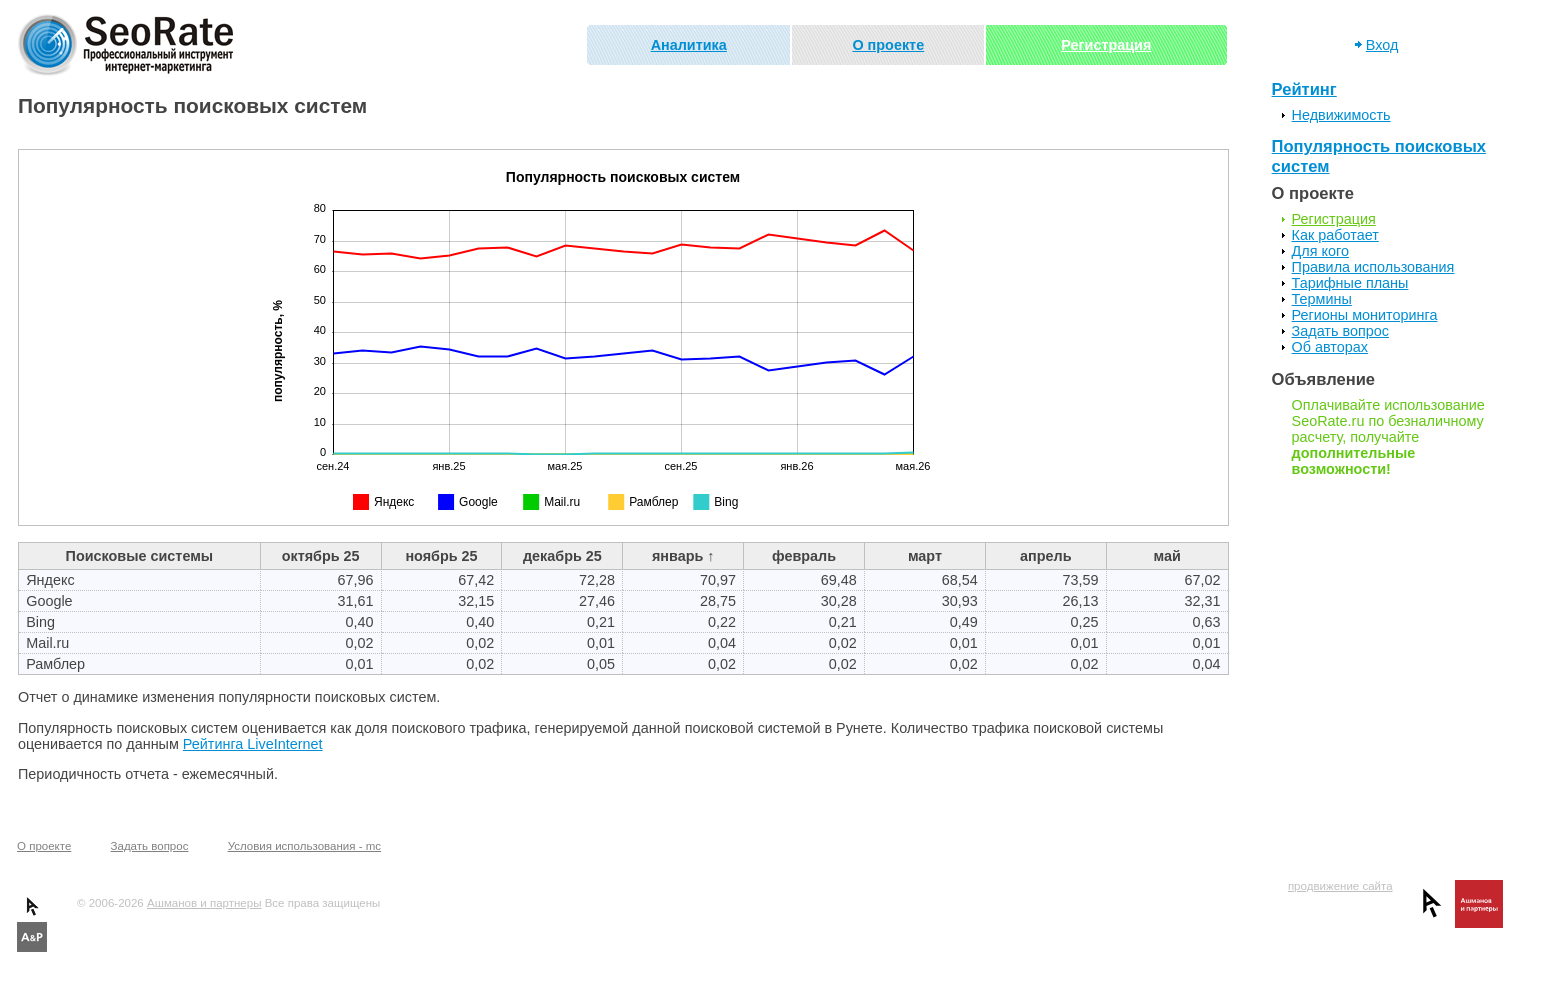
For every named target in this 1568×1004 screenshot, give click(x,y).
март (925, 556)
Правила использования (1373, 267)
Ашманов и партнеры (204, 903)
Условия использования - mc (304, 846)
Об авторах (1330, 347)
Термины (1322, 299)
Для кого (1320, 251)
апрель (1045, 556)
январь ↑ (683, 556)
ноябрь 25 (441, 556)
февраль (804, 556)
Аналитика (689, 45)
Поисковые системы (140, 556)
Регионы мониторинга (1365, 315)
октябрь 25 (321, 556)
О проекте (888, 45)
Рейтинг (1304, 89)
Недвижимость (1341, 115)
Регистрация (1106, 45)
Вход (1382, 45)
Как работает (1335, 235)
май (1167, 556)
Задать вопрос (1340, 331)
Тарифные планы (1350, 283)
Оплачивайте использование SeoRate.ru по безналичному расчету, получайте (1388, 437)
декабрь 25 (562, 556)
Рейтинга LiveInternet (253, 744)
